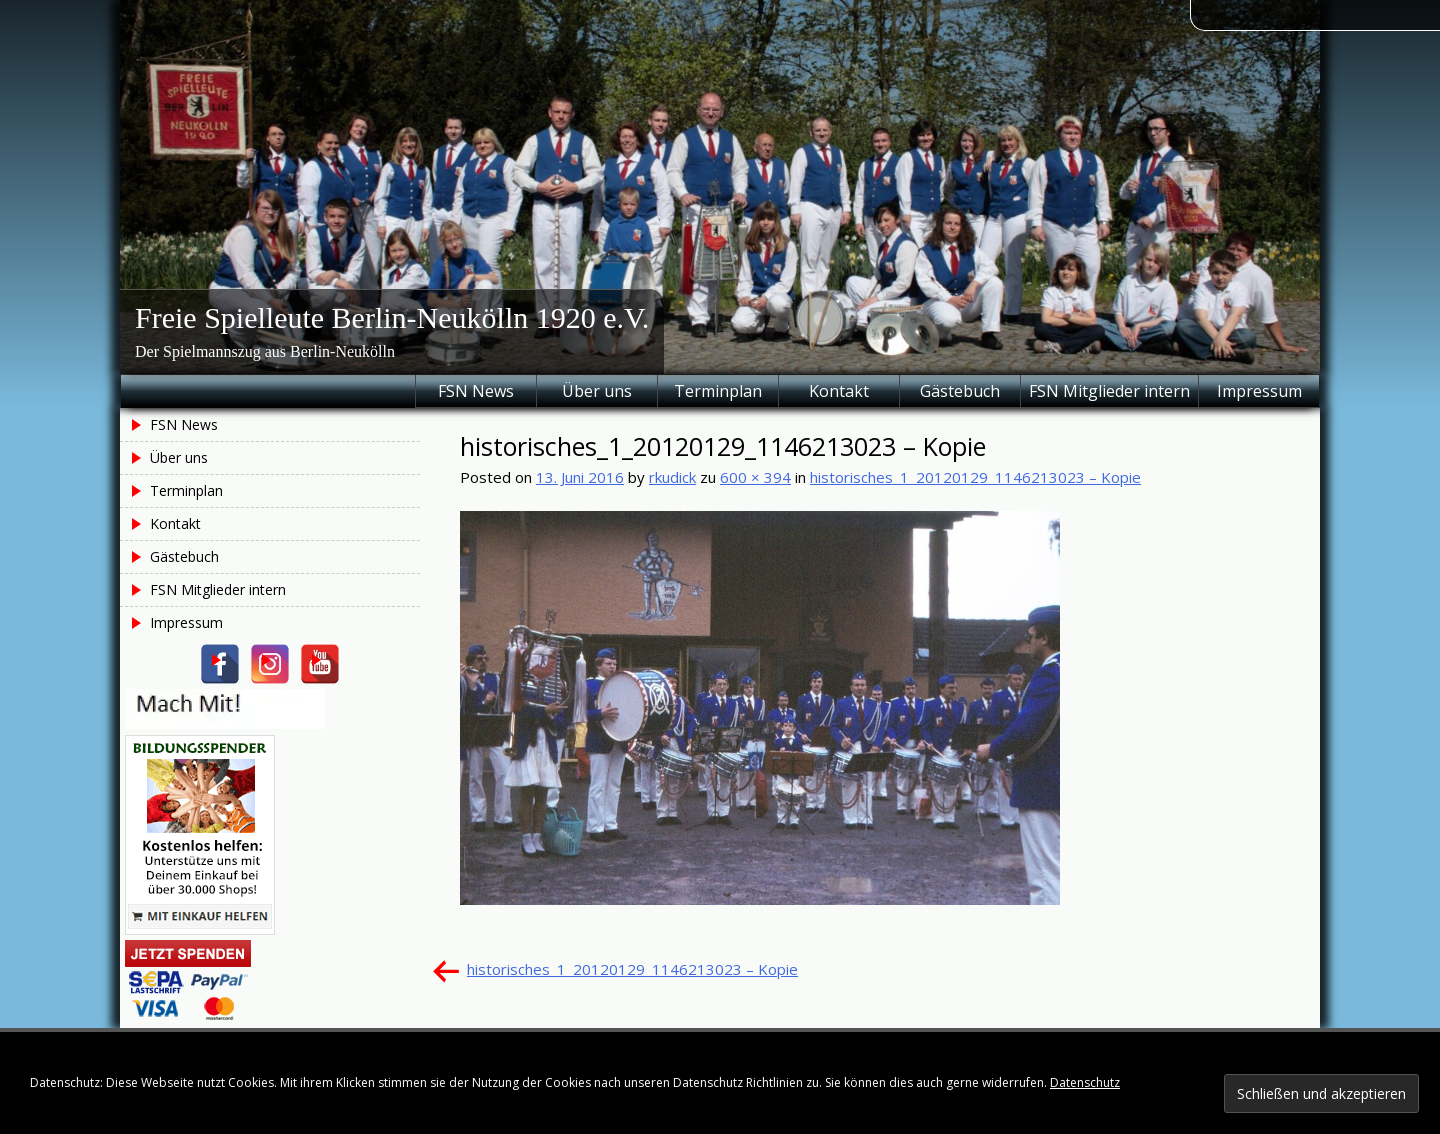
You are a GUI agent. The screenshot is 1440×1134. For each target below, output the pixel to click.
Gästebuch (960, 391)
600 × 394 (755, 477)
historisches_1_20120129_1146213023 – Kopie (975, 477)
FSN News (476, 391)
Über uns (597, 391)
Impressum (1259, 391)
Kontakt (839, 391)
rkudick (672, 477)
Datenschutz (1085, 1082)
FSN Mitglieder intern (1109, 391)
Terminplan (718, 391)
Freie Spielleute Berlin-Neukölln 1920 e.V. (392, 317)
